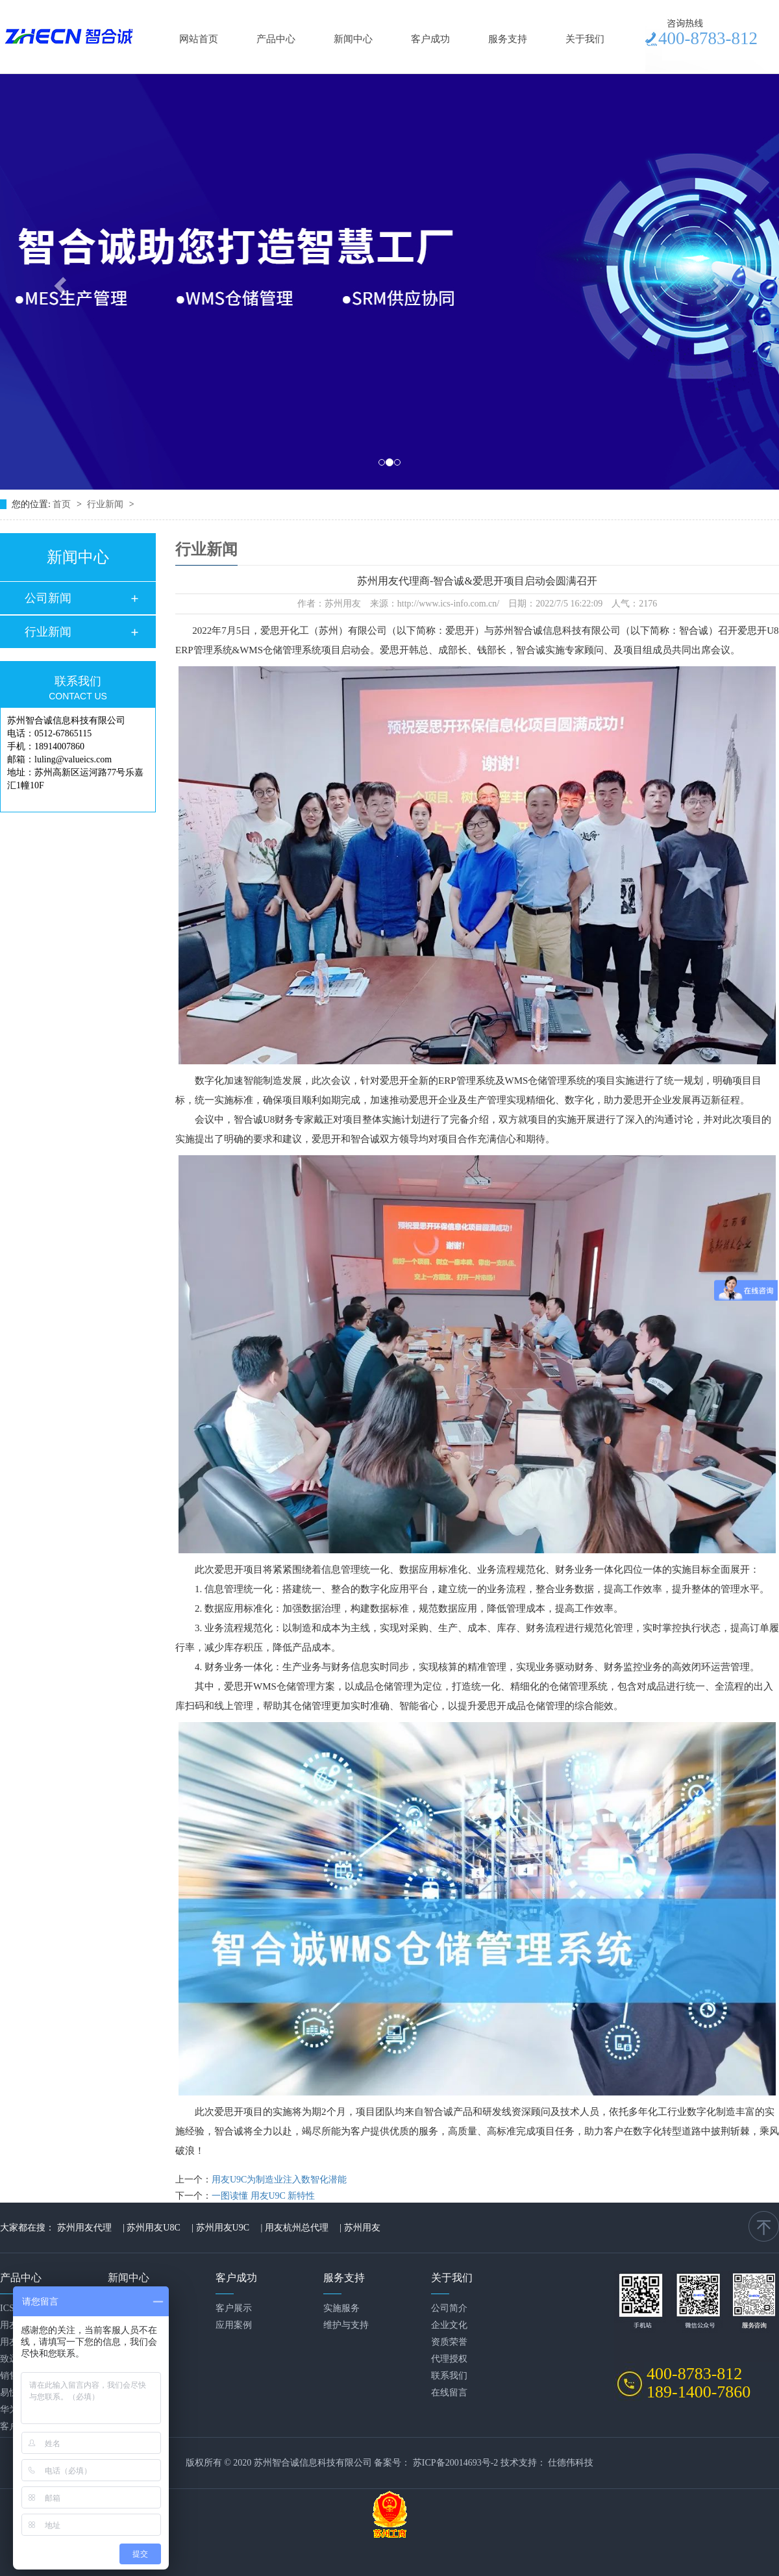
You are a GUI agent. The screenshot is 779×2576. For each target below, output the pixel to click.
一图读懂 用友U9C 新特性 (263, 2196)
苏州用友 (362, 2227)
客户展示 (234, 2308)
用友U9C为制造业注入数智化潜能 (279, 2179)
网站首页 (198, 39)
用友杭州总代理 (296, 2227)
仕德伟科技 (570, 2463)
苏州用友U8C (153, 2227)
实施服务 (341, 2308)
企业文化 (449, 2325)
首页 (63, 504)
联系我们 (449, 2376)
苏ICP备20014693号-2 (455, 2463)
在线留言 (449, 2392)
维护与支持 (346, 2325)
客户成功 (430, 39)
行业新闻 (106, 504)
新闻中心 (353, 39)
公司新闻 (48, 598)
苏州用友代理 (84, 2227)
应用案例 (234, 2325)
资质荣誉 (449, 2342)
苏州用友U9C (222, 2227)
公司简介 (449, 2308)
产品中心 (275, 39)
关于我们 (584, 39)
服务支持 (507, 39)
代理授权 (449, 2359)
